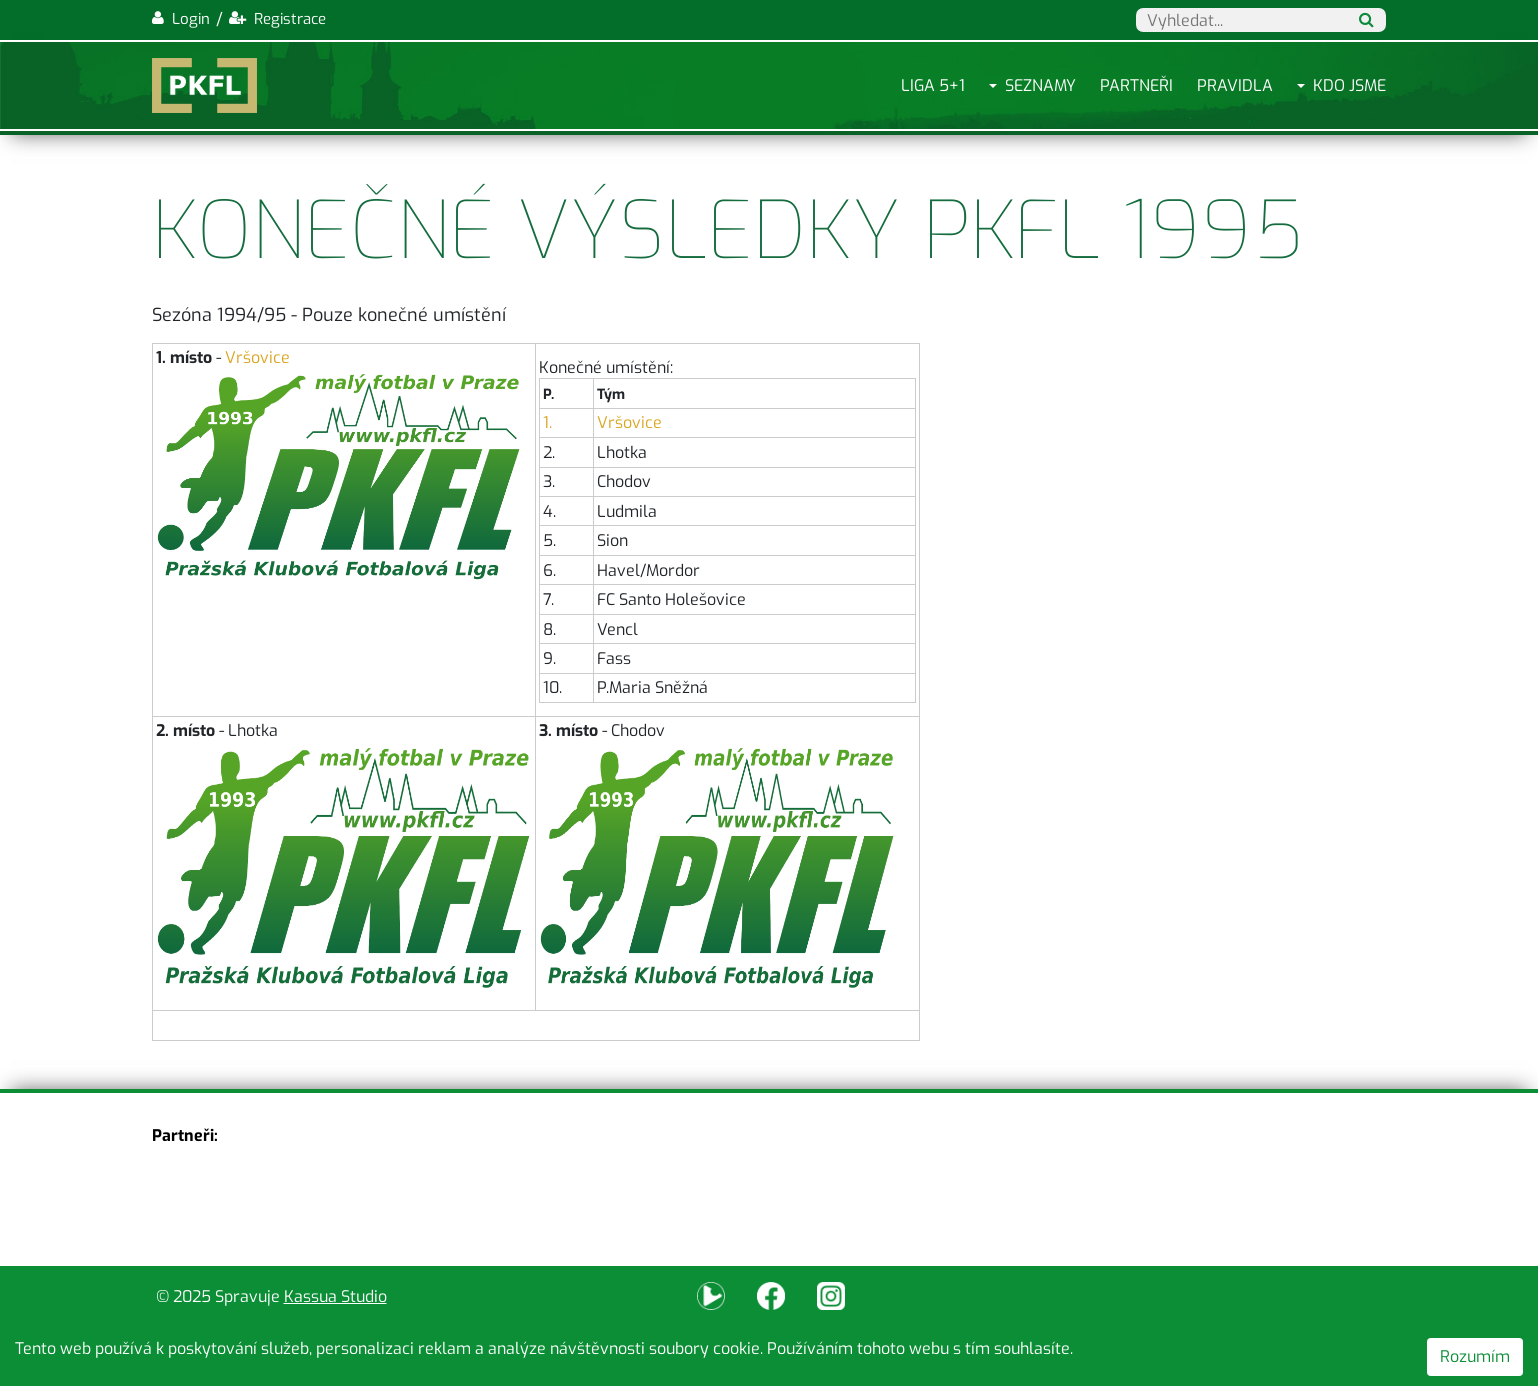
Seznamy (1040, 85)
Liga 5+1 (933, 85)
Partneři (1136, 85)
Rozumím (1475, 1356)
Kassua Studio (335, 1296)
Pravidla (1235, 85)
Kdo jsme (1349, 85)
